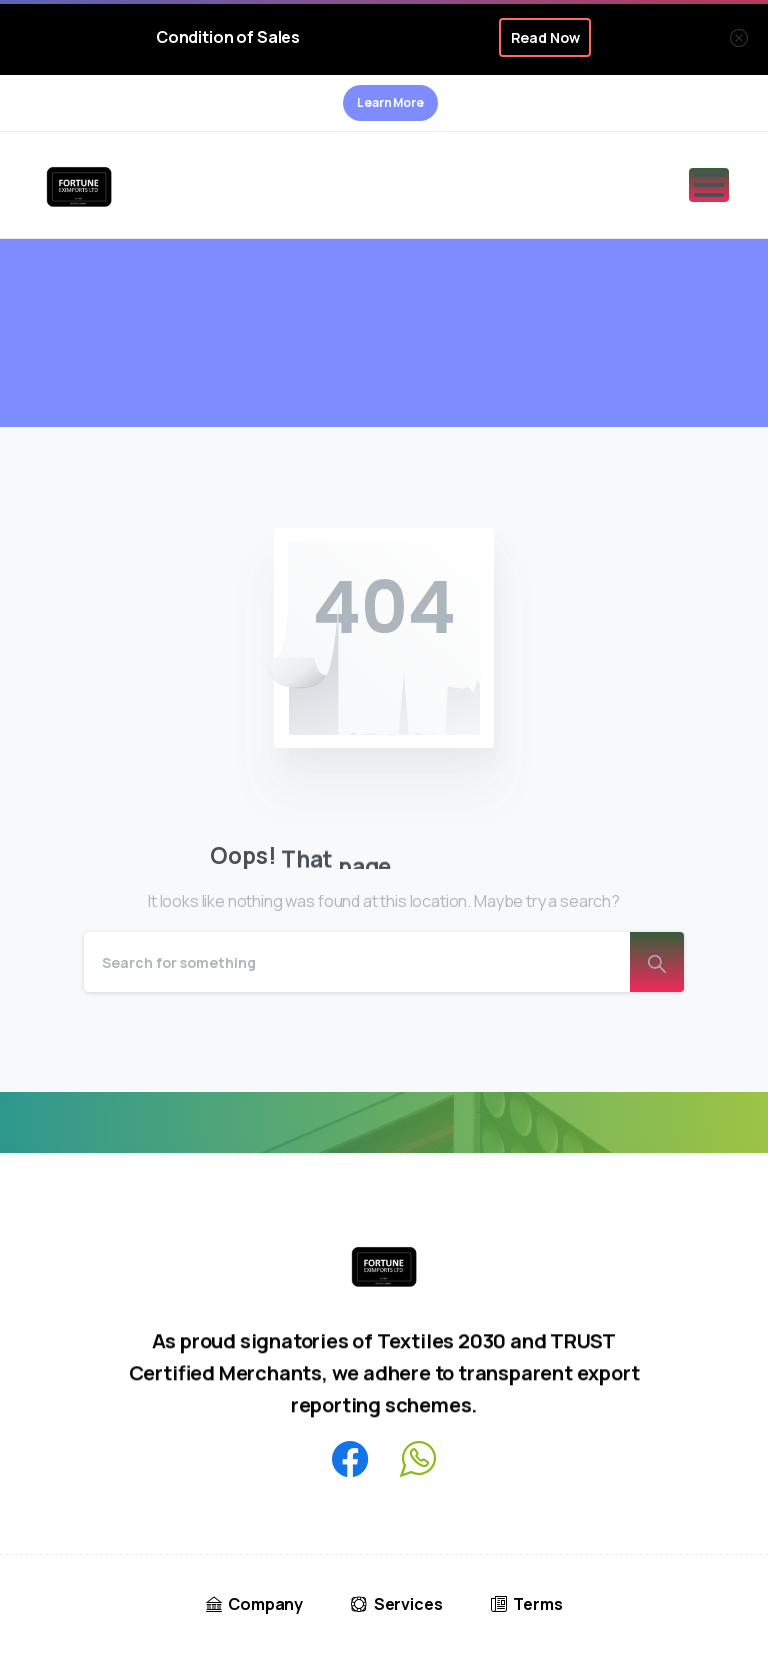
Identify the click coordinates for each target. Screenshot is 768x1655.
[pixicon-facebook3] (350, 1460)
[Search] (357, 962)
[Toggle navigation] (709, 185)
